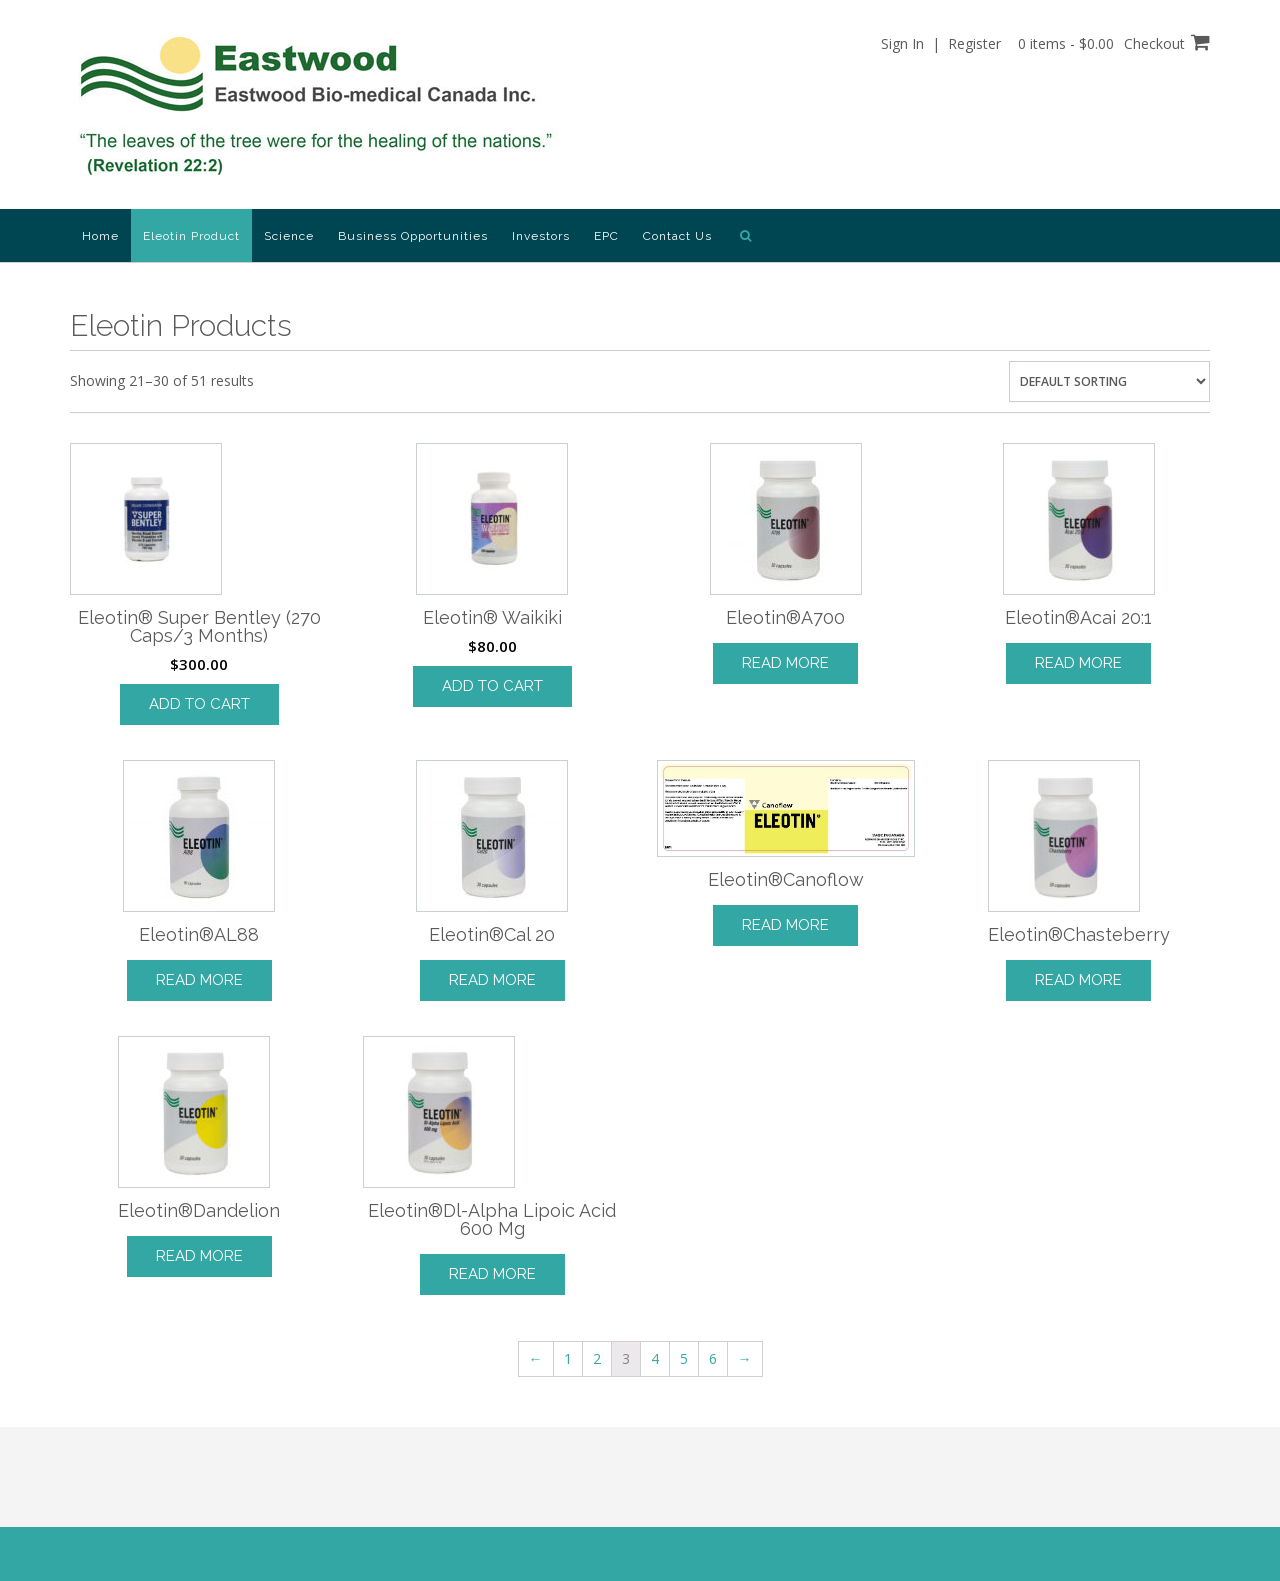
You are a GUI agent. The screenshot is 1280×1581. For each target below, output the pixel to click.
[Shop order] (1109, 381)
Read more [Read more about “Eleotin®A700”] (785, 663)
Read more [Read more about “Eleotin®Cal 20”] (492, 980)
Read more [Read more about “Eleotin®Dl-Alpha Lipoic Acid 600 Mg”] (492, 1274)
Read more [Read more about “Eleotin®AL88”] (199, 980)
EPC (606, 236)
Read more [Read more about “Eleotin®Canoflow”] (785, 925)
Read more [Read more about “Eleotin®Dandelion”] (199, 1256)
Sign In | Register (941, 43)
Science (289, 236)
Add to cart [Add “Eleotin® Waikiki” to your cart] (492, 686)
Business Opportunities (413, 236)
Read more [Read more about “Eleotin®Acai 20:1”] (1078, 663)
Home (100, 236)
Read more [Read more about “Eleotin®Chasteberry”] (1078, 980)
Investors (541, 236)
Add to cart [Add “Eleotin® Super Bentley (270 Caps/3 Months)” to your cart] (199, 704)
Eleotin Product (191, 236)
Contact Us (677, 236)
